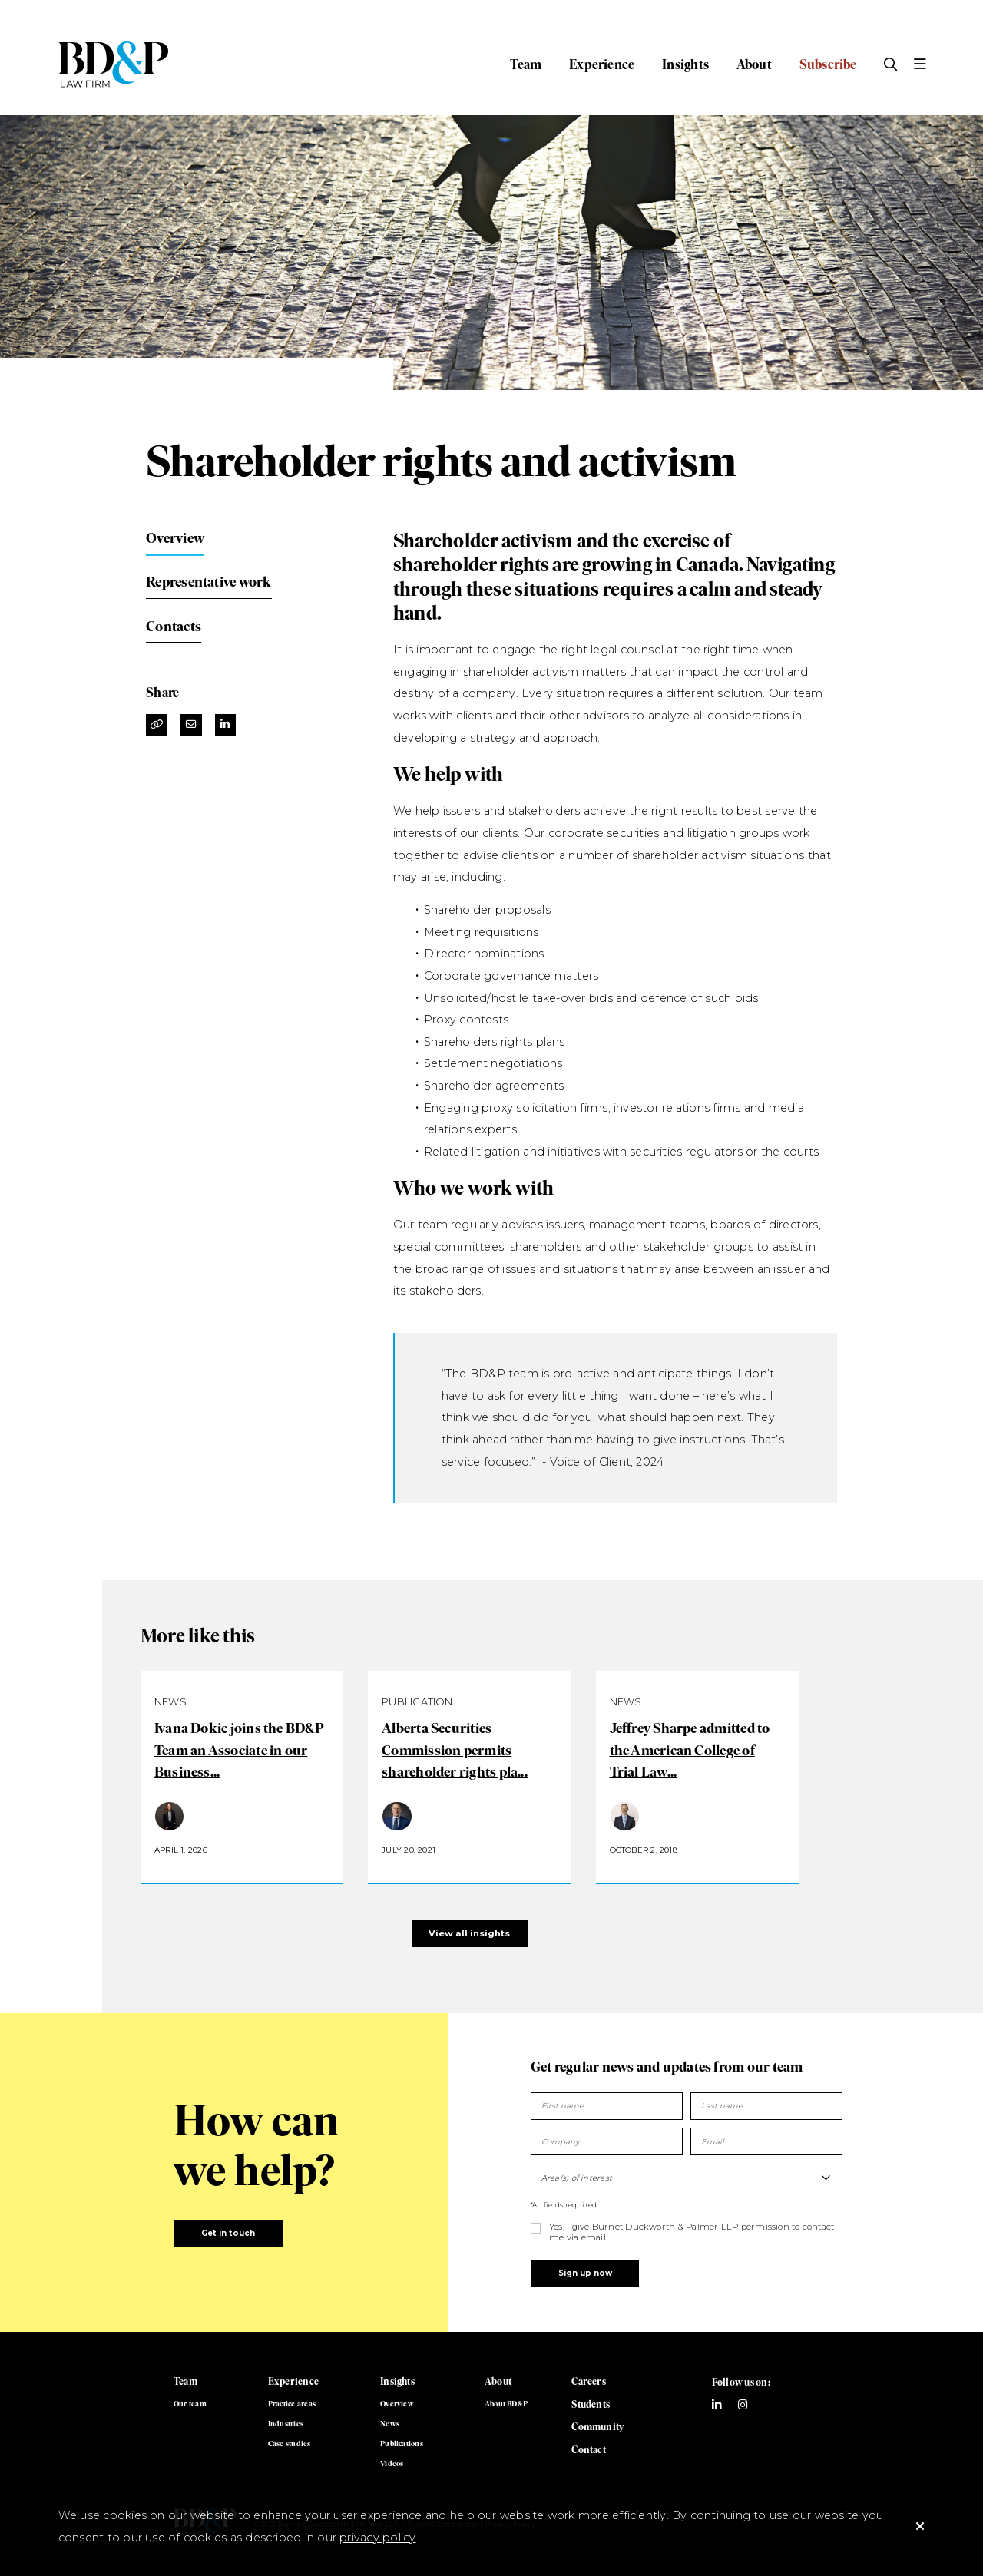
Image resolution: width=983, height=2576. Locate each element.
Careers (588, 2381)
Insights (685, 64)
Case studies (289, 2444)
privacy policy (377, 2538)
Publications (401, 2444)
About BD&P (506, 2404)
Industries (285, 2424)
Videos (391, 2464)
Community (597, 2426)
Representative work (208, 581)
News (389, 2424)
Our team (190, 2404)
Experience (601, 64)
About (754, 64)
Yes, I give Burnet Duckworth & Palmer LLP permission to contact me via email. (691, 2231)
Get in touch (228, 2233)
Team (525, 64)
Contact (588, 2449)
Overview (175, 538)
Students (590, 2404)
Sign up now (585, 2273)
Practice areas (292, 2404)
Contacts (173, 626)
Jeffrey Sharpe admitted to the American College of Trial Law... (690, 1750)
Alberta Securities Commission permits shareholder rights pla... (455, 1750)
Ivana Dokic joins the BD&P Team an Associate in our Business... (239, 1750)
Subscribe (828, 64)
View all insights (469, 1933)
